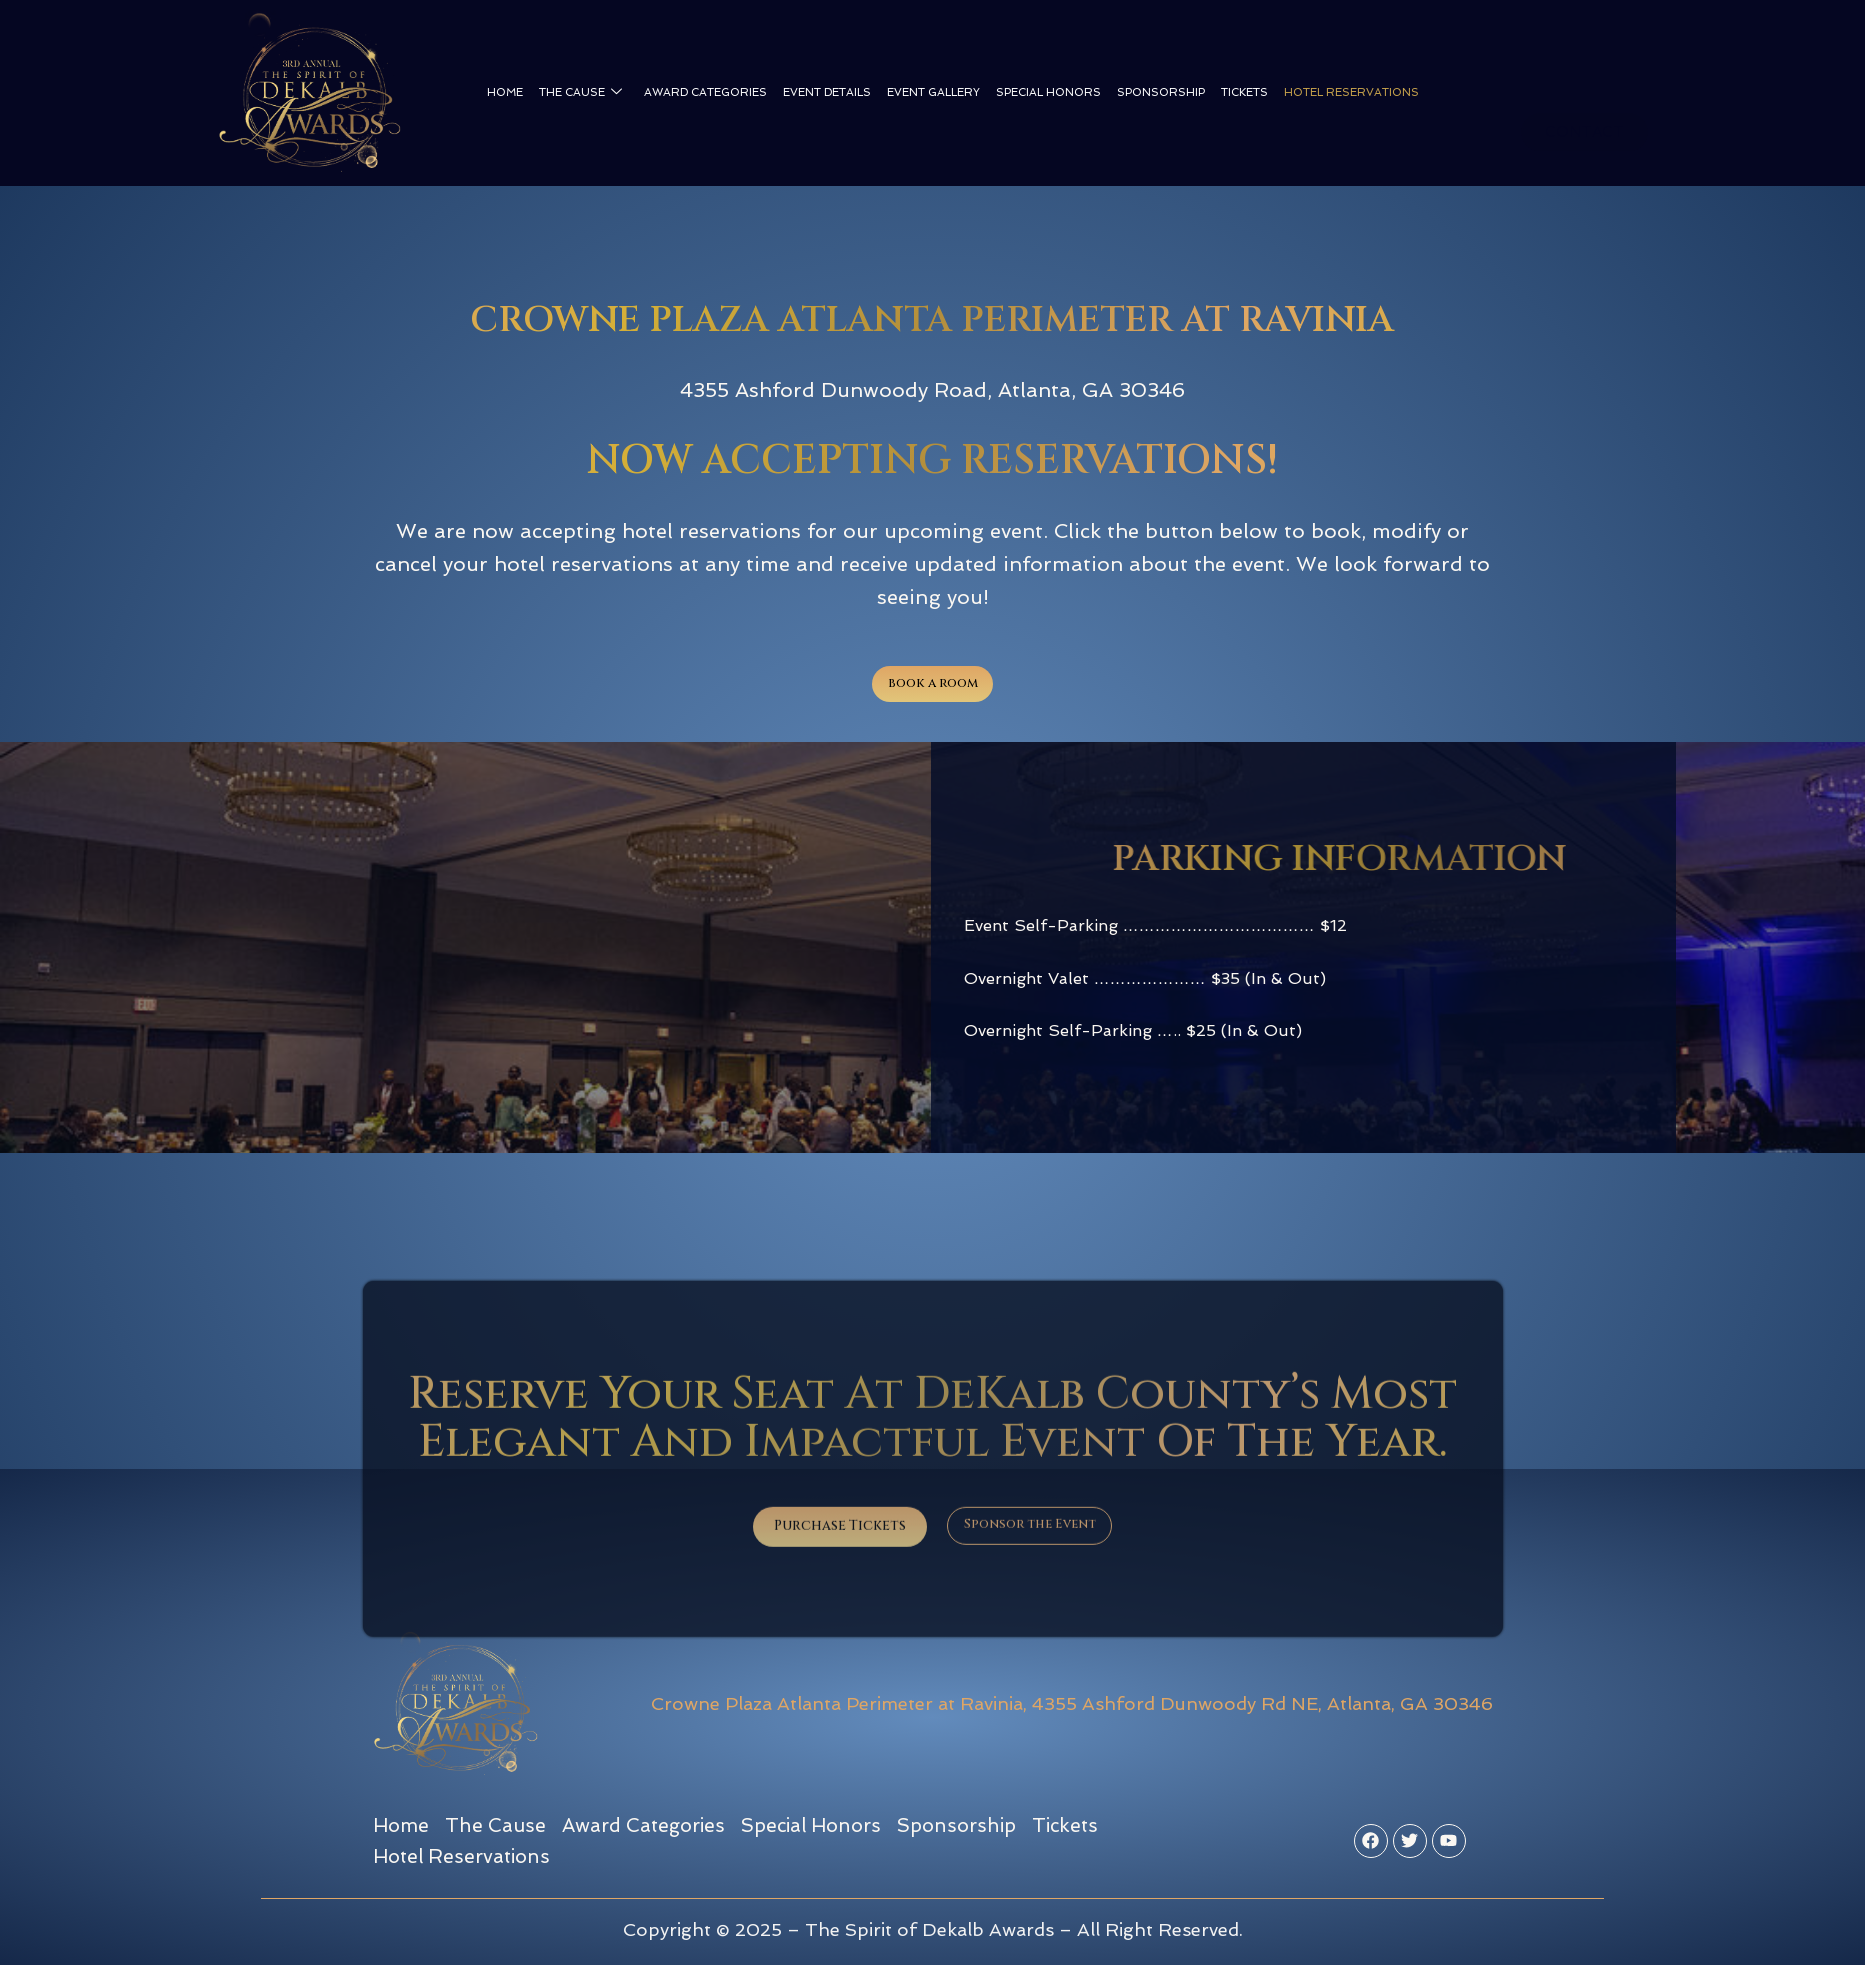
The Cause (580, 93)
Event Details (827, 92)
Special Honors (1048, 92)
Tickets (1244, 92)
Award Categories (705, 92)
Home (505, 92)
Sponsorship (1161, 92)
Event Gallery (933, 92)
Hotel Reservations (1351, 92)
